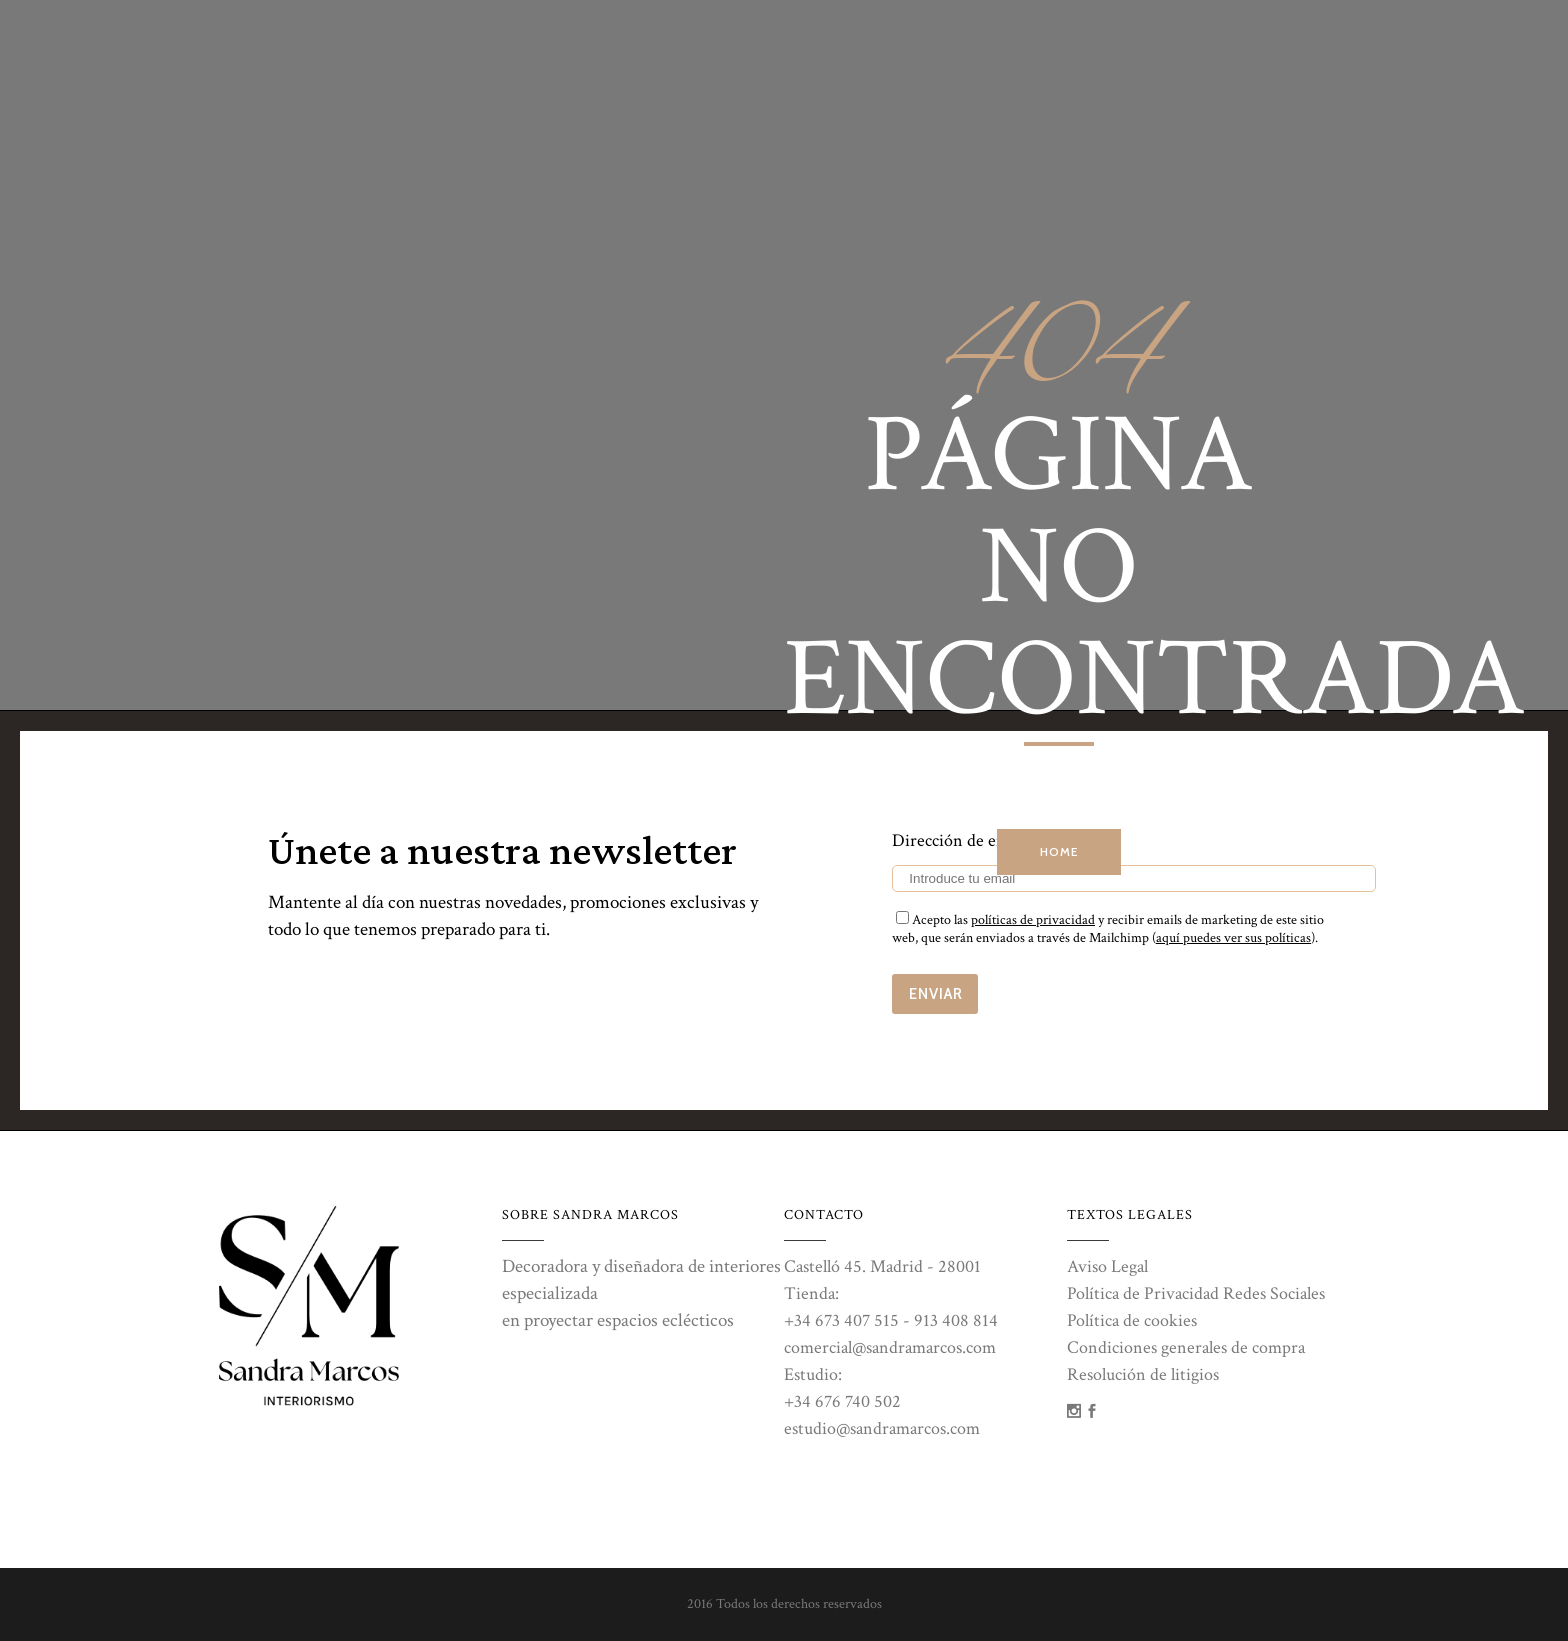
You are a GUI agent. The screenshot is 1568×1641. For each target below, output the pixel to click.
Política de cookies (1132, 1320)
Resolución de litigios (1143, 1374)
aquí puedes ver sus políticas (1233, 938)
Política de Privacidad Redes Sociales (1196, 1293)
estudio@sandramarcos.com (882, 1428)
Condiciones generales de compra (1186, 1347)
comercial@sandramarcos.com (890, 1347)
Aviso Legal (1107, 1266)
